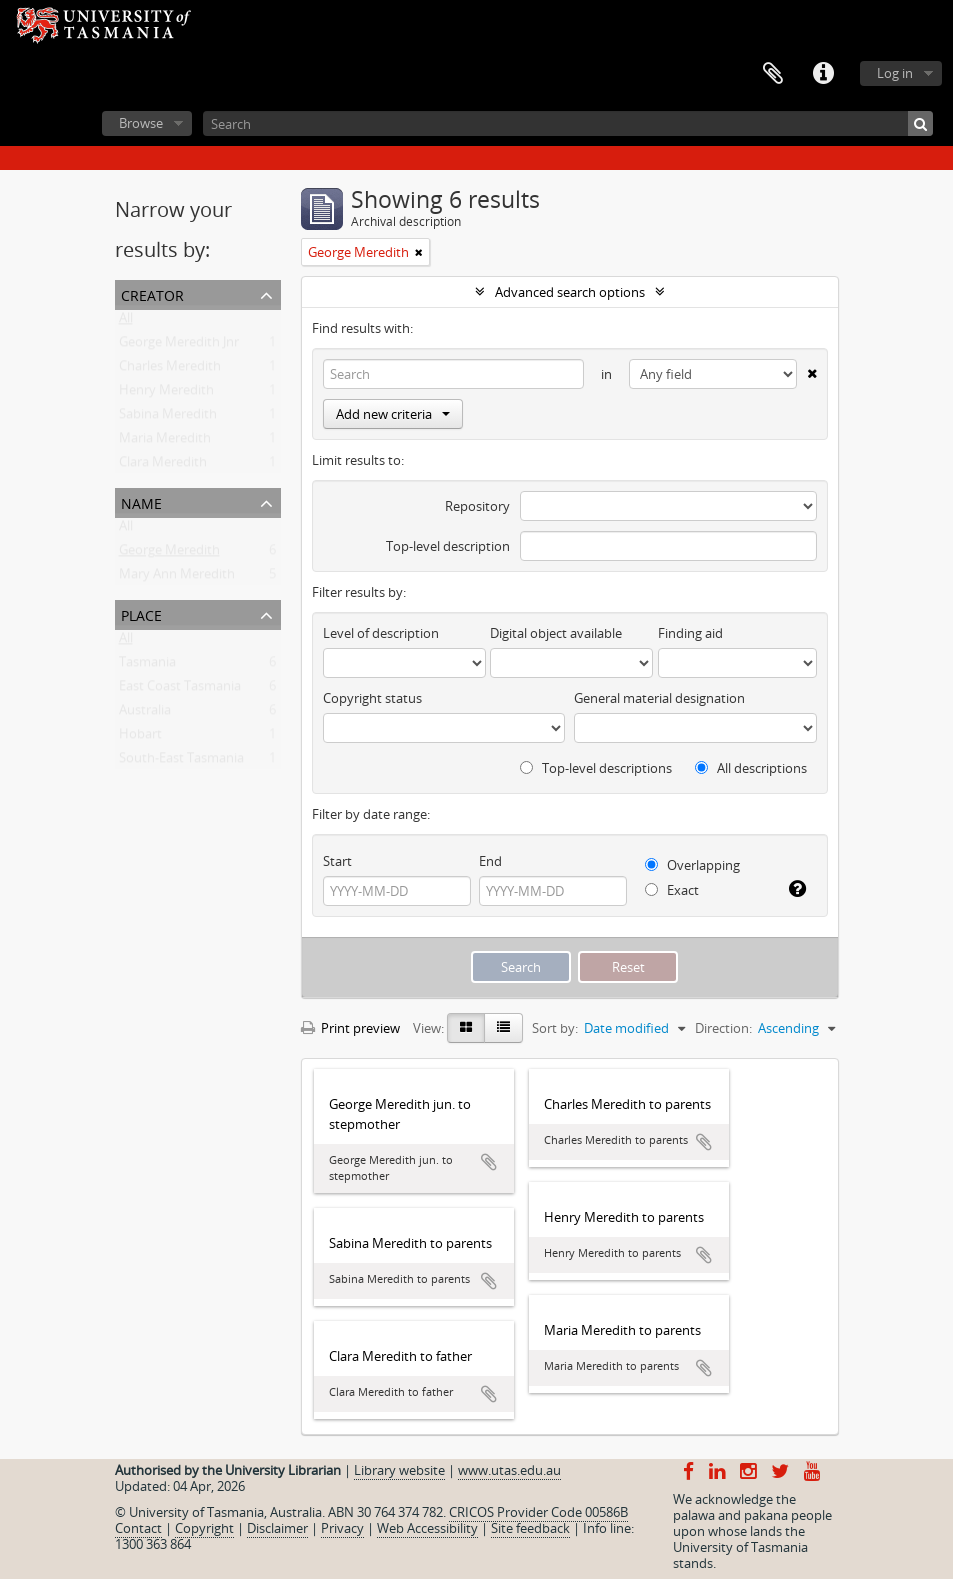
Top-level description (448, 546)
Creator (152, 293)
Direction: (723, 1028)
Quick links (823, 74)
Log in (895, 73)
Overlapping (692, 865)
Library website (399, 1470)
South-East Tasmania (181, 762)
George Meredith (169, 554)
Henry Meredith (166, 394)
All (126, 322)
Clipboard (773, 74)
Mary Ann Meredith (177, 578)
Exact (672, 890)
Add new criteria (393, 414)
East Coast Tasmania (180, 690)
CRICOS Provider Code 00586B (538, 1512)
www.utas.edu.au (509, 1470)
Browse (141, 123)
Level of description (381, 633)
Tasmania (147, 666)
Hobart (140, 738)
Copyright (204, 1528)
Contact (138, 1528)
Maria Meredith (165, 442)
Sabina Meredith (168, 418)
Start (337, 861)
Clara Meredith (163, 466)
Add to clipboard (489, 1162)
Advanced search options (570, 292)
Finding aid (690, 633)
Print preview (350, 1028)
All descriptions (751, 768)
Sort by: (555, 1028)
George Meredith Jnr (179, 346)
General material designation (659, 698)
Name (141, 501)
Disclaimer (277, 1528)
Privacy (342, 1528)
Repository (477, 506)
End (490, 861)
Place (141, 613)
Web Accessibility (427, 1528)
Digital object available (556, 633)
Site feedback (530, 1528)
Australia (145, 714)
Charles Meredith (170, 370)
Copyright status (372, 698)
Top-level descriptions (596, 768)
